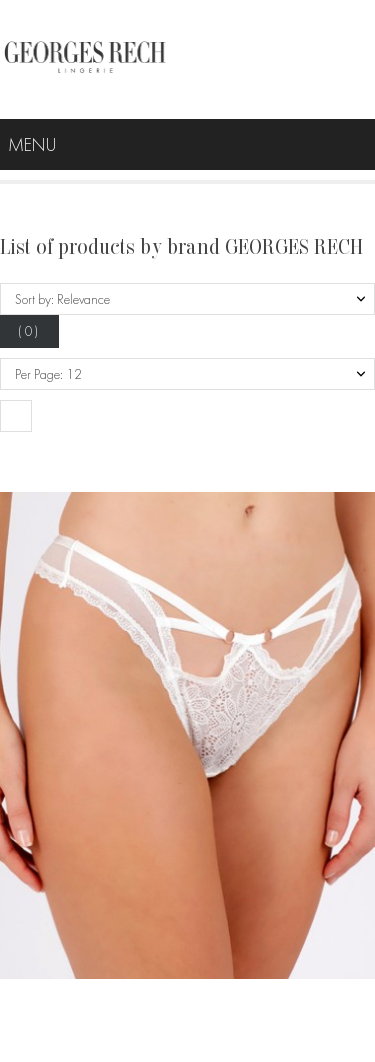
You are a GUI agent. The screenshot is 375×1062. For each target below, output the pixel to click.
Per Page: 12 (48, 374)
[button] (16, 416)
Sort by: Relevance (62, 299)
